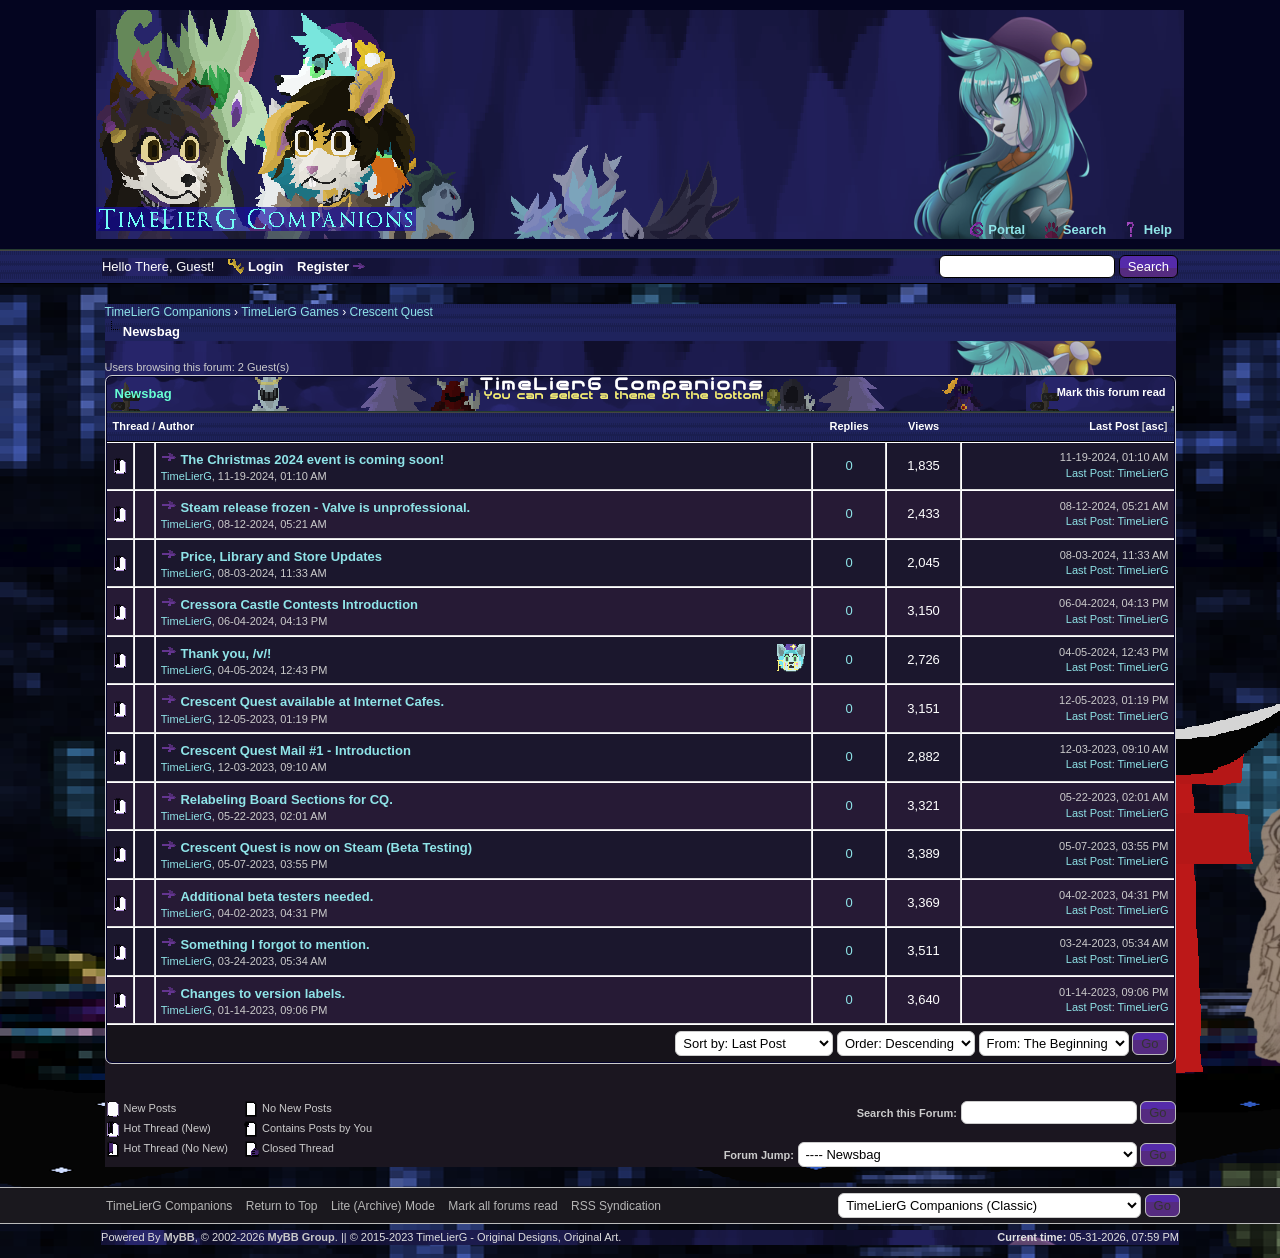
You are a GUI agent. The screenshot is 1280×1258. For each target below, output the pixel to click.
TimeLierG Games (290, 312)
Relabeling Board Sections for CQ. (286, 799)
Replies (849, 426)
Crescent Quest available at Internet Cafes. (312, 701)
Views (923, 426)
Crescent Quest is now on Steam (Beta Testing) (326, 847)
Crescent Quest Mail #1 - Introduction (295, 750)
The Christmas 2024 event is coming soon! (312, 459)
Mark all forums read (502, 1206)
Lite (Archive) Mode (383, 1206)
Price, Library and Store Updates (281, 556)
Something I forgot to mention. (274, 944)
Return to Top (282, 1206)
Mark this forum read (1111, 392)
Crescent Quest (390, 312)
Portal (1006, 229)
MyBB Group (301, 1237)
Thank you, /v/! (225, 653)
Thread (131, 426)
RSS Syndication (616, 1206)
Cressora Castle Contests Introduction (299, 604)
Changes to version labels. (262, 993)
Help (1158, 229)
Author (176, 426)
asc (1154, 426)
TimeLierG (186, 476)
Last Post (1114, 426)
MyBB (178, 1237)
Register (323, 266)
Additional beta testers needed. (276, 896)
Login (265, 266)
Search (1084, 229)
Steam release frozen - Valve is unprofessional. (325, 507)
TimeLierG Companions (168, 312)
